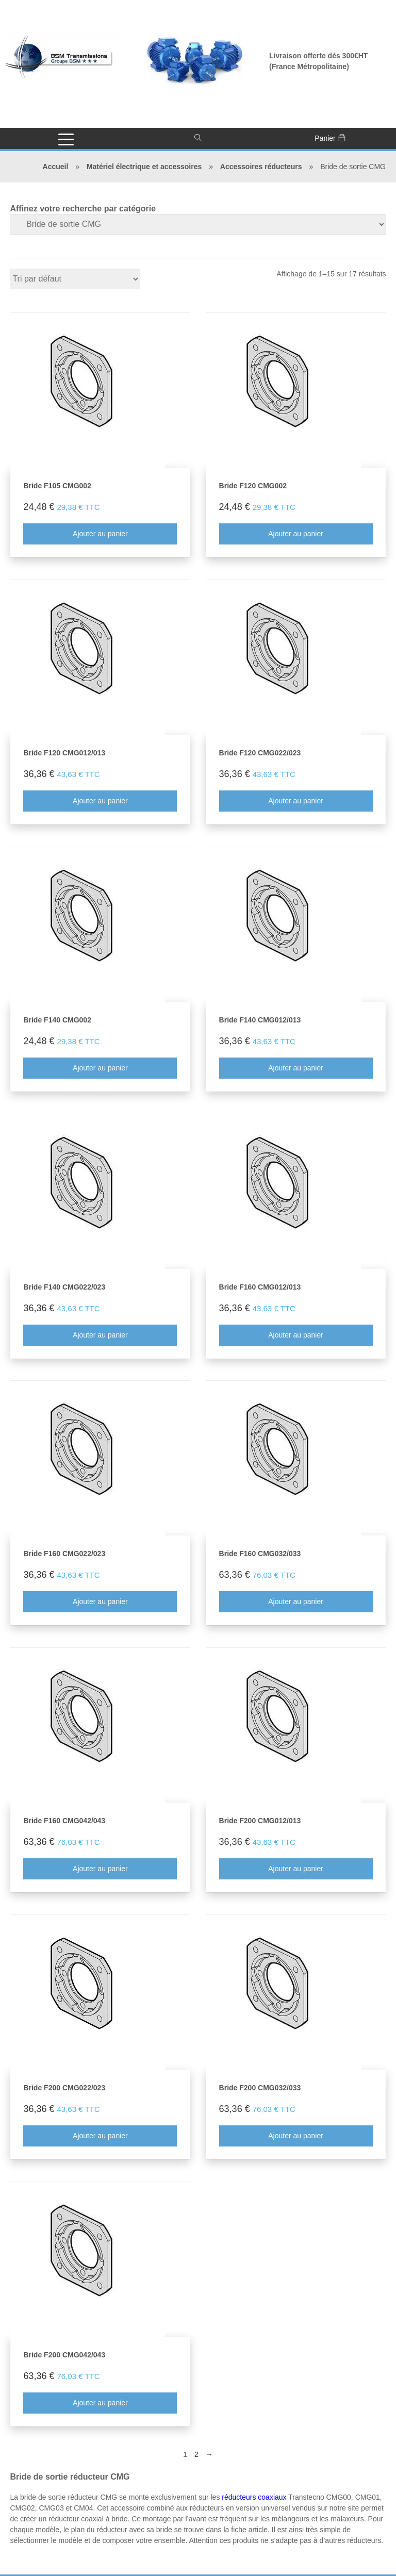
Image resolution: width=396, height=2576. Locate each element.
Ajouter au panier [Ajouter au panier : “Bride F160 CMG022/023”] (100, 1601)
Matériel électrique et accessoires (144, 166)
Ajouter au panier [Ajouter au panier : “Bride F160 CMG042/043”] (100, 1868)
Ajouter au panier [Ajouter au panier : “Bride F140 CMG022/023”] (100, 1335)
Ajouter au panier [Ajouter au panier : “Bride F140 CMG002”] (100, 1068)
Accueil (56, 166)
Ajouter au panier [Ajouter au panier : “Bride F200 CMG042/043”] (100, 2403)
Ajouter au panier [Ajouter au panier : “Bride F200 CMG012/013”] (295, 1868)
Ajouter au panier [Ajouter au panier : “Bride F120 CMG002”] (295, 534)
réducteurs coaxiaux (254, 2497)
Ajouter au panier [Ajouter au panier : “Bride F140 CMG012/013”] (295, 1068)
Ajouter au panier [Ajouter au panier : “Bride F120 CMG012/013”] (100, 801)
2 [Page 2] (196, 2454)
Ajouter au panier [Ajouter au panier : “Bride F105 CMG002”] (100, 534)
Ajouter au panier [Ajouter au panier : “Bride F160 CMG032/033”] (295, 1601)
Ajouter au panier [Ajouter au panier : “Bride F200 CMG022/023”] (100, 2136)
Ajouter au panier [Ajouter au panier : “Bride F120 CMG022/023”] (295, 801)
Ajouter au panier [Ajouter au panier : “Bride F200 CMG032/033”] (295, 2136)
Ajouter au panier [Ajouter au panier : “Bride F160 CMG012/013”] (295, 1335)
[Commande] (75, 279)
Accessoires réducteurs (261, 166)
